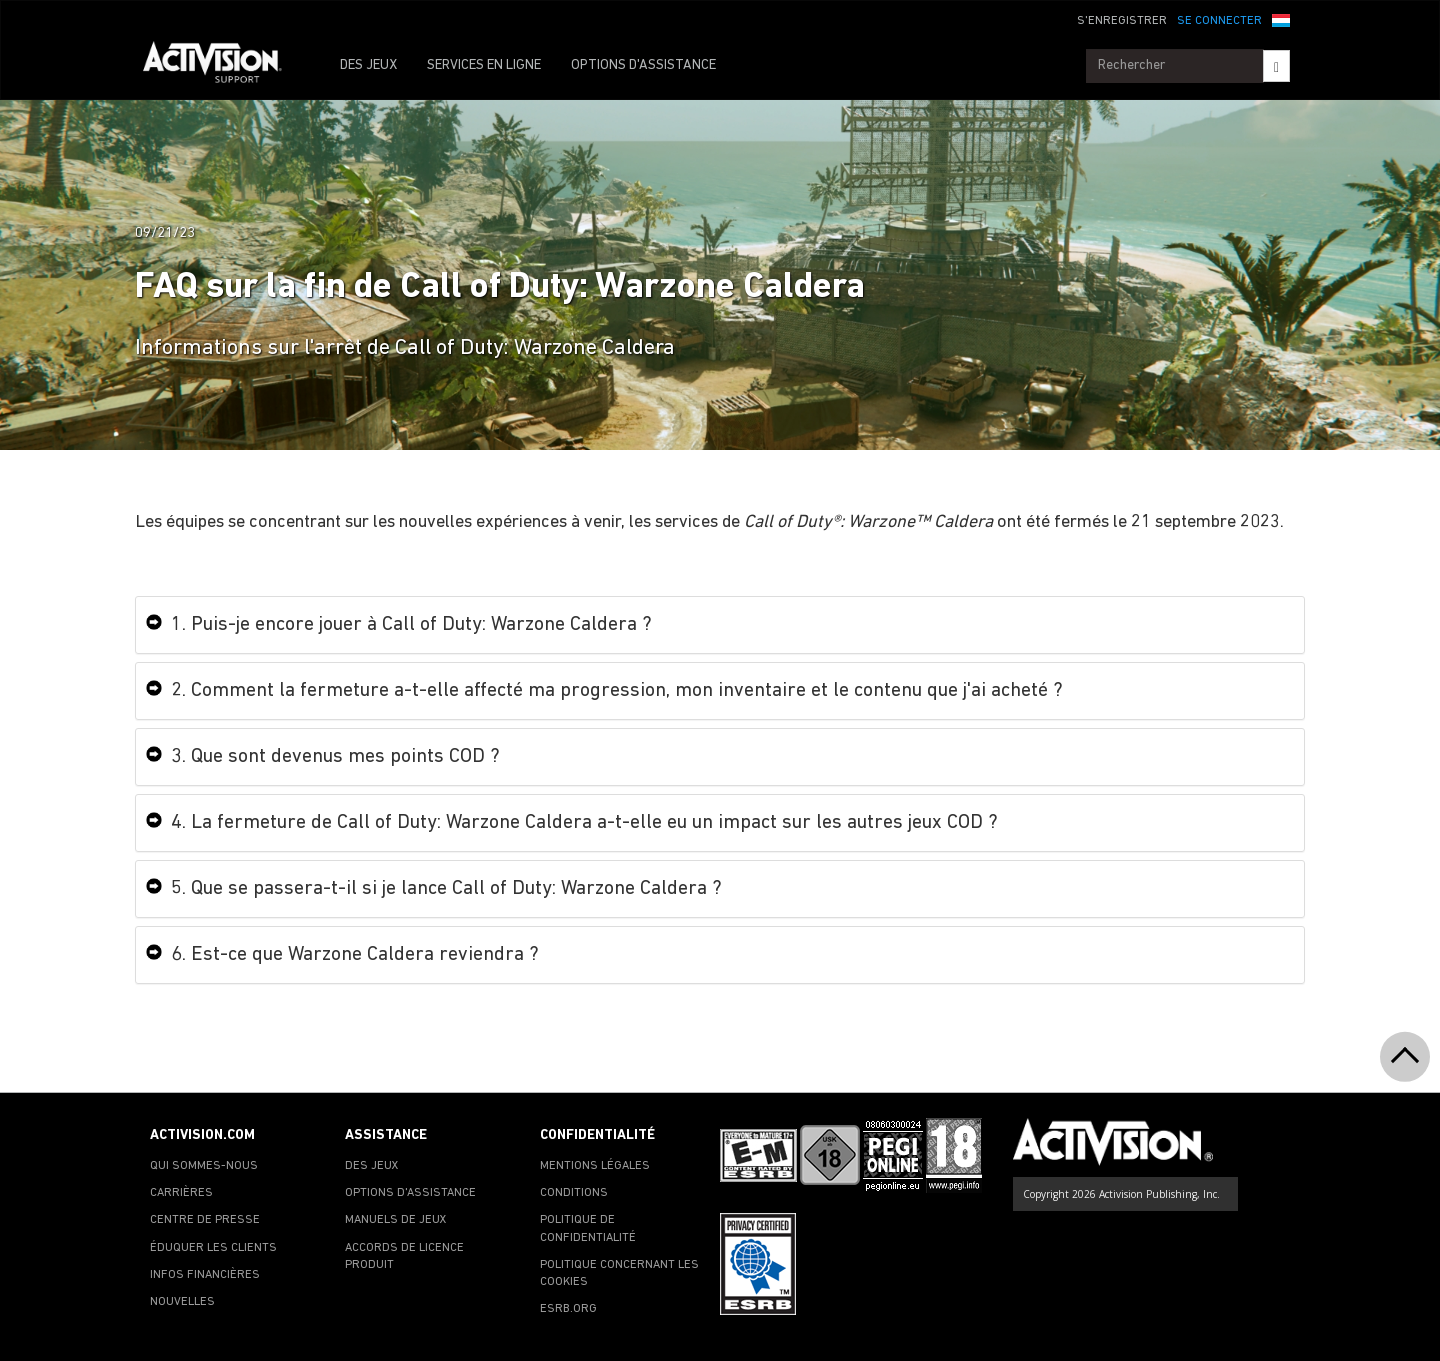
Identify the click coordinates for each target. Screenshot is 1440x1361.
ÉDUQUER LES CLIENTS (213, 1248)
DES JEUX (368, 65)
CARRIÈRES (181, 1193)
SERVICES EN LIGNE (484, 65)
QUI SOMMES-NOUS (204, 1166)
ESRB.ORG (568, 1309)
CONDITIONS (574, 1193)
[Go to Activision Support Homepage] (222, 66)
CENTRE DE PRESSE (205, 1220)
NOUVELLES (182, 1302)
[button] (1281, 19)
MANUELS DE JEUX (396, 1220)
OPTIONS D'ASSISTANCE (643, 65)
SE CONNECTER (1219, 21)
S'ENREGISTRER (1122, 21)
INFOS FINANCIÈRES (205, 1275)
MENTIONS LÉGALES (595, 1166)
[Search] (1276, 66)
